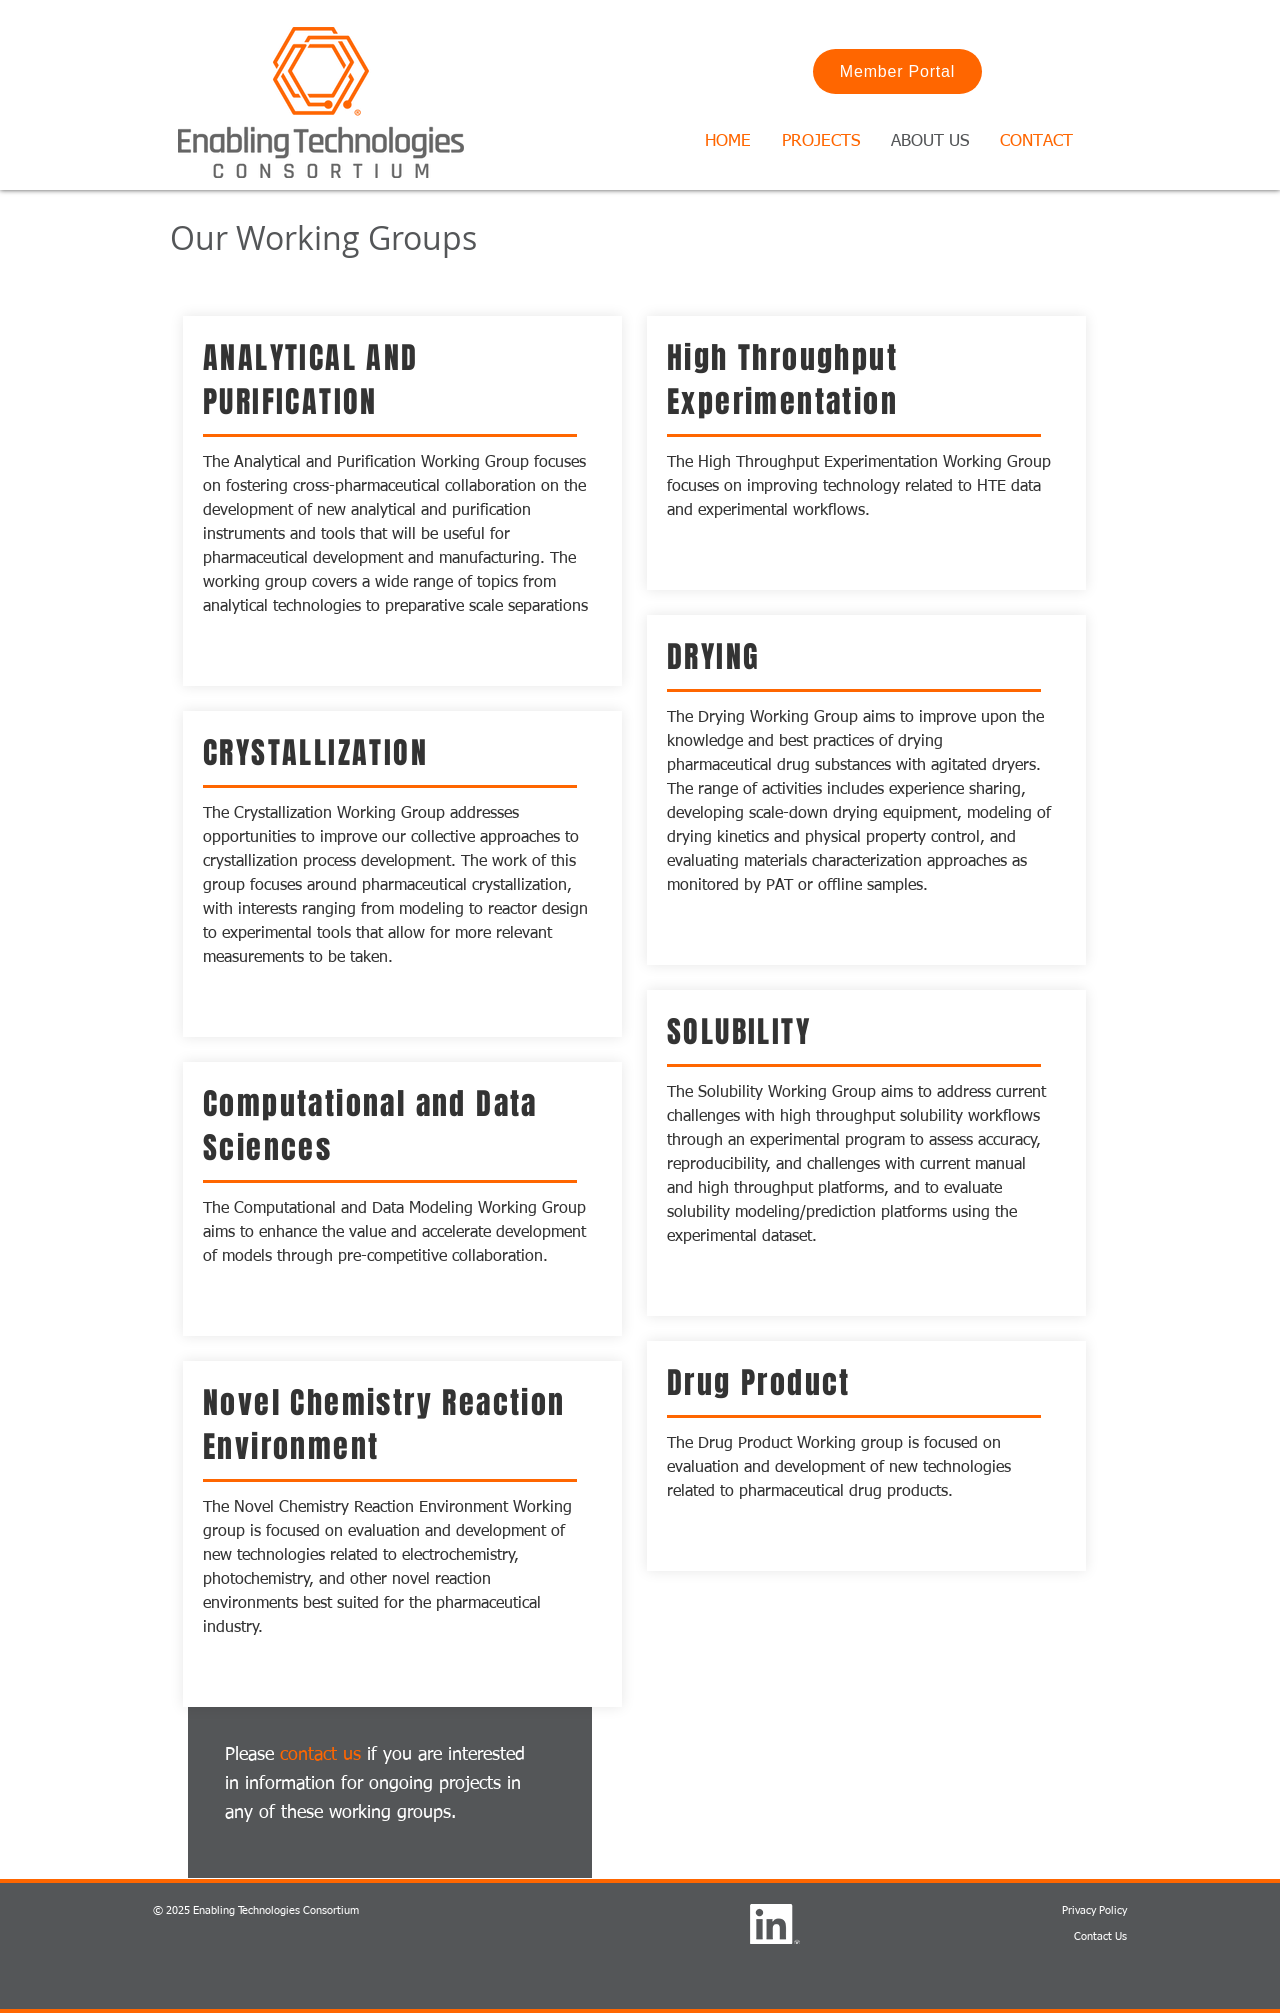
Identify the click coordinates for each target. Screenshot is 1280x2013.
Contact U (1098, 1936)
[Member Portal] (897, 71)
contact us (320, 1755)
